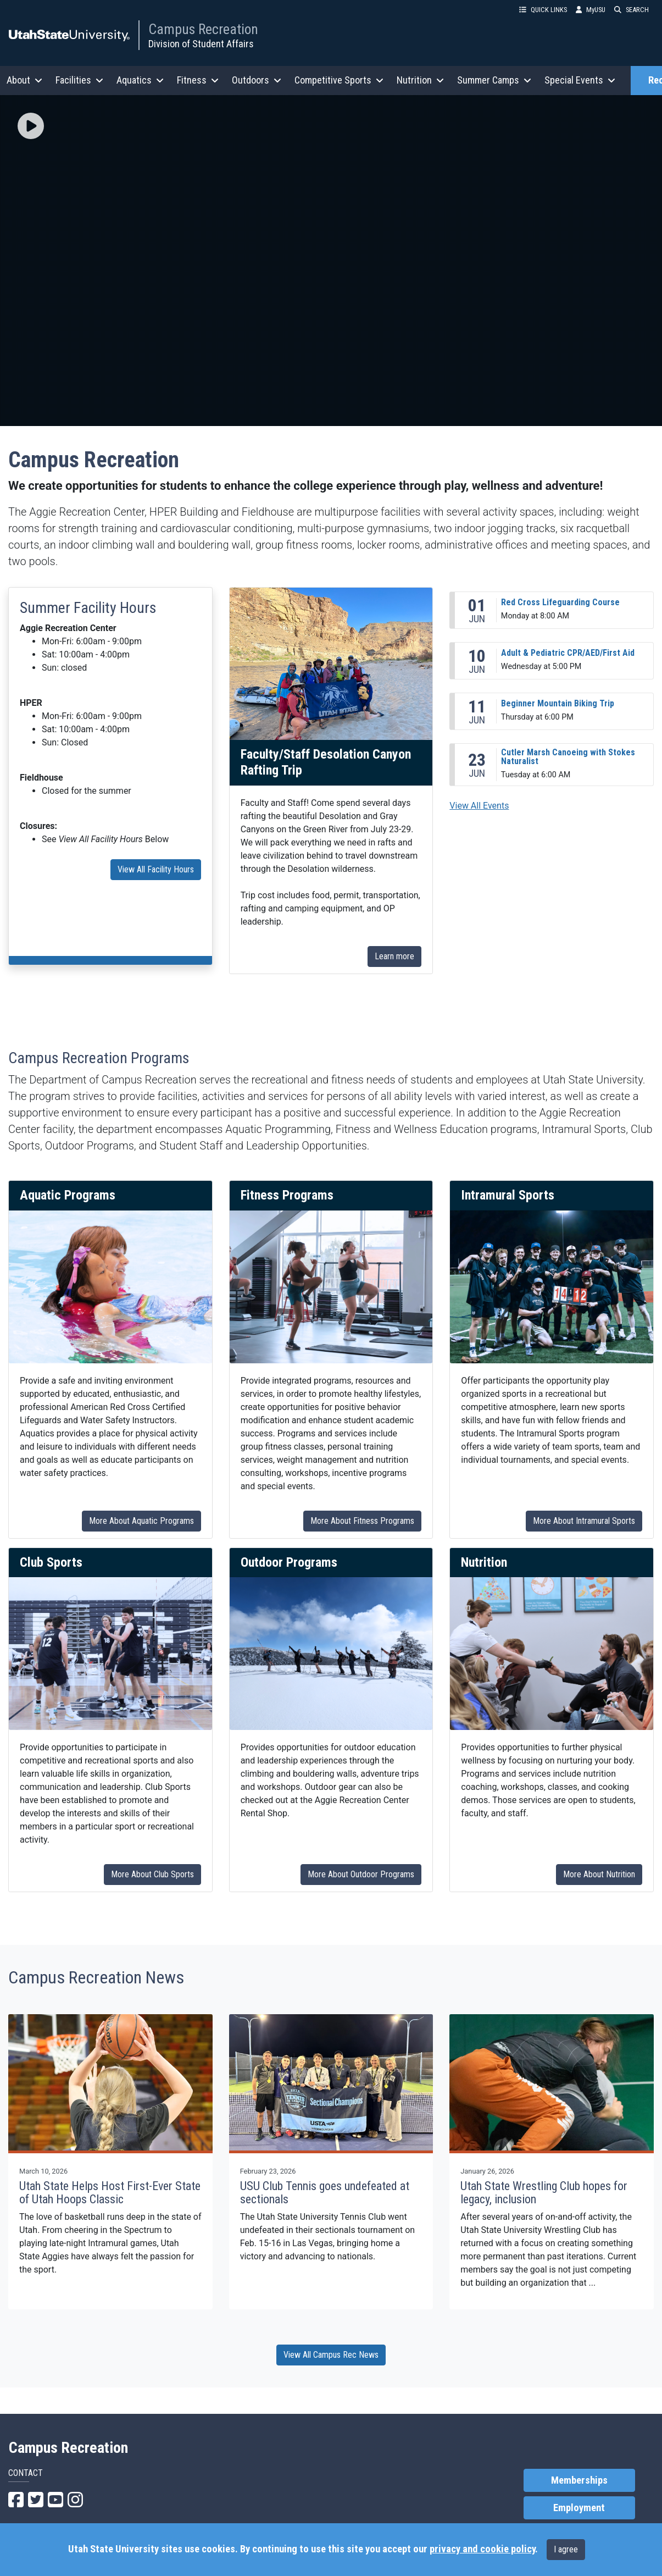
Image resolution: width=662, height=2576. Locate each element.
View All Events (479, 805)
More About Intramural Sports (584, 1521)
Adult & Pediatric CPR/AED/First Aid (568, 653)
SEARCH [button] (631, 9)
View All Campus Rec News (331, 2355)
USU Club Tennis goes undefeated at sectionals (324, 2192)
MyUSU (590, 9)
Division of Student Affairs (201, 43)
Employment (579, 2508)
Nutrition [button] (420, 80)
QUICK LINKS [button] (543, 9)
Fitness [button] (198, 80)
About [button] (24, 80)
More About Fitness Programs (362, 1521)
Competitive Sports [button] (338, 80)
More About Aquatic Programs (141, 1521)
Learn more (394, 956)
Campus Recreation (203, 29)
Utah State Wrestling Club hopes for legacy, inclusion (543, 2192)
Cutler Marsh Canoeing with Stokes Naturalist (568, 756)
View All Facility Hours (156, 869)
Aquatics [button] (140, 80)
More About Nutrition (599, 1874)
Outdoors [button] (256, 80)
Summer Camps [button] (494, 80)
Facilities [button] (79, 80)
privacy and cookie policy (482, 2549)
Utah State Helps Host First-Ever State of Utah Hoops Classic (110, 2192)
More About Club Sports (152, 1874)
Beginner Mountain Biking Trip (557, 703)
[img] (31, 126)
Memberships (579, 2480)
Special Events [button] (579, 80)
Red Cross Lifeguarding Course (560, 602)
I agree (566, 2549)
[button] (31, 127)
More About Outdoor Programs (361, 1874)
